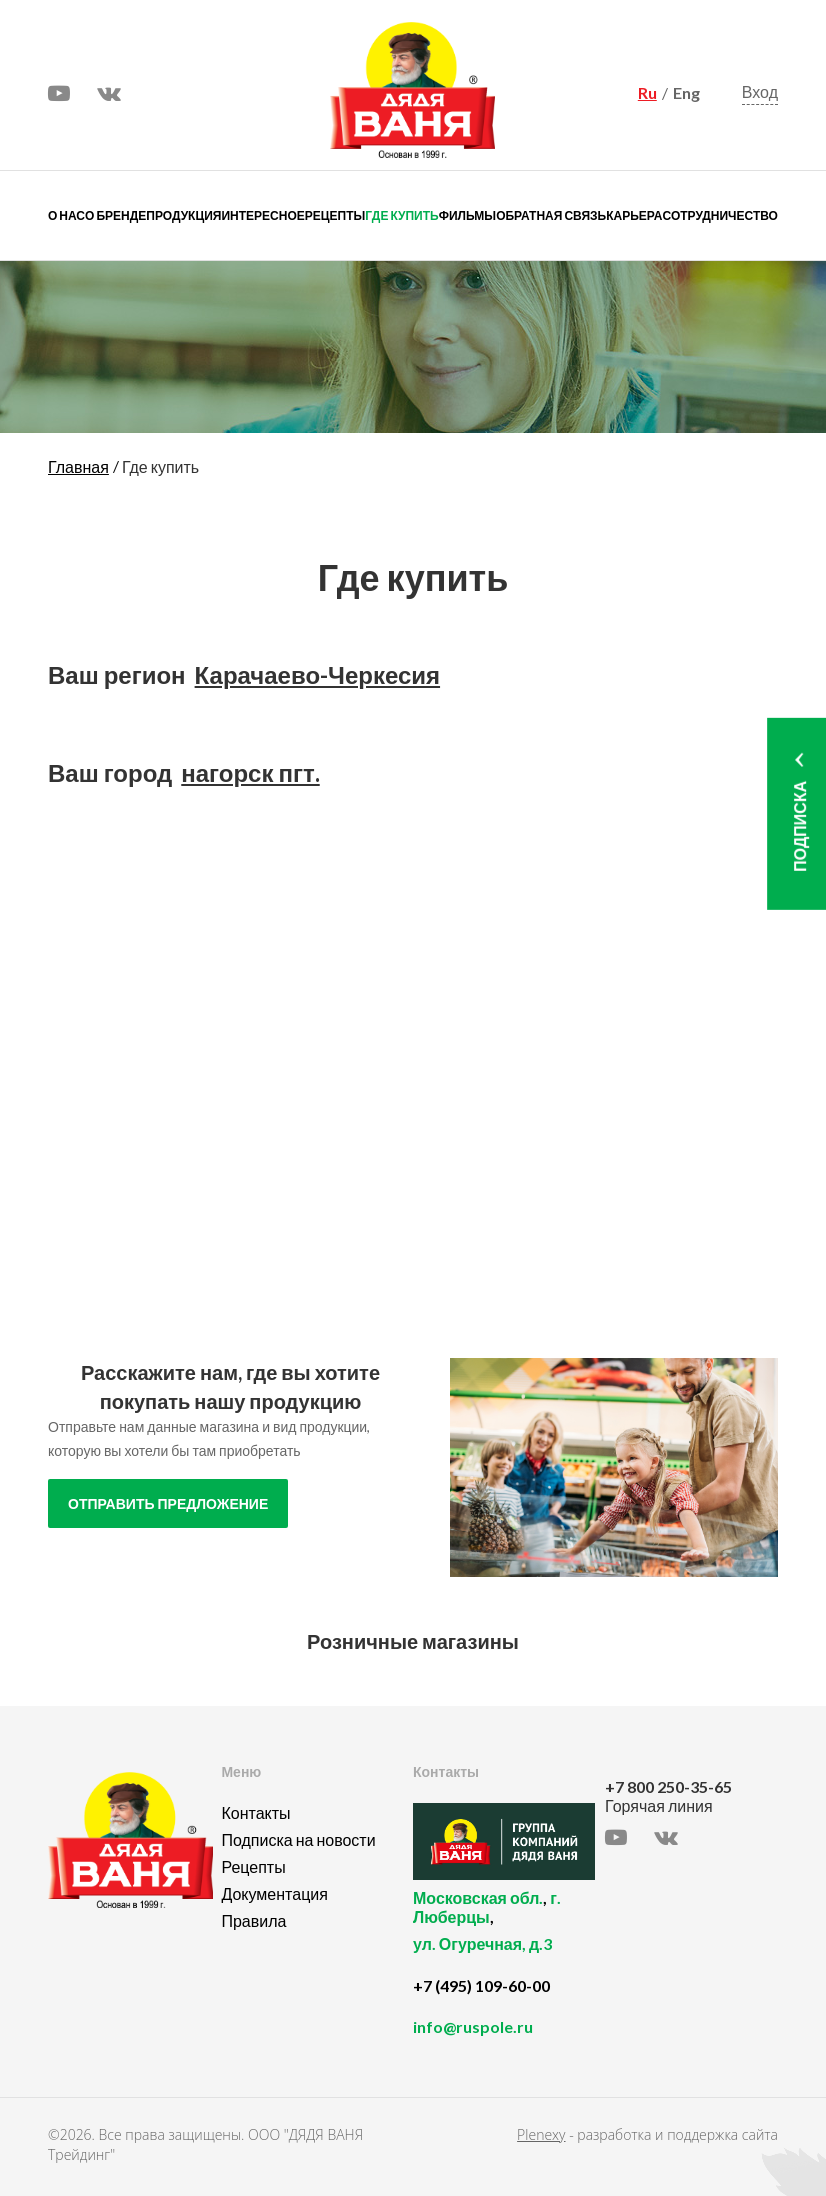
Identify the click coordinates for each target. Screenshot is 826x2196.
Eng (686, 92)
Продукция (183, 215)
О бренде (115, 215)
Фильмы (467, 215)
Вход (760, 91)
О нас (66, 215)
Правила (253, 1920)
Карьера (634, 215)
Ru (647, 92)
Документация (274, 1893)
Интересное (262, 215)
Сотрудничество (720, 215)
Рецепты (335, 215)
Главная (78, 466)
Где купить (401, 215)
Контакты (255, 1812)
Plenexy (541, 2134)
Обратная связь (551, 215)
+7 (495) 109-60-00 (481, 1985)
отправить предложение (168, 1503)
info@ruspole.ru (473, 2026)
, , (504, 1932)
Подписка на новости (298, 1839)
